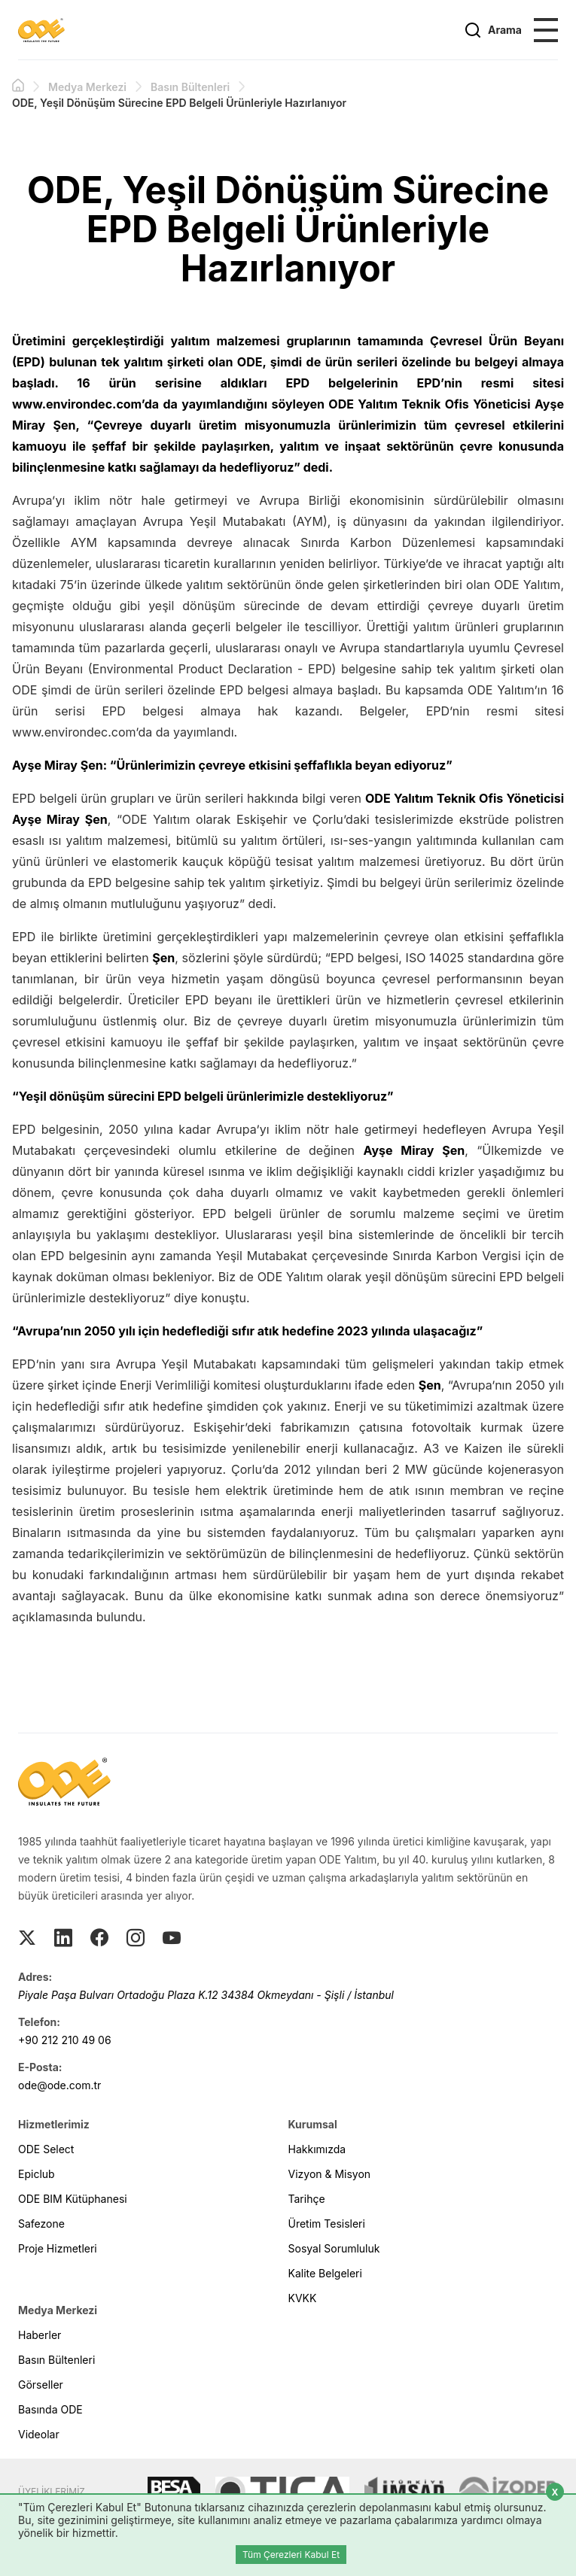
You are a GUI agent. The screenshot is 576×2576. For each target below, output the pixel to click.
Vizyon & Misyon (329, 2173)
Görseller (40, 2384)
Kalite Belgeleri (325, 2273)
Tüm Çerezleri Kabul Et (291, 2554)
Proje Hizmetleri (57, 2248)
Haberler (39, 2334)
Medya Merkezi (87, 86)
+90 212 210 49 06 (64, 2040)
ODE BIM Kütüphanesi (72, 2198)
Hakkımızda (317, 2149)
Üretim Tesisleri (326, 2223)
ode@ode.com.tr (59, 2085)
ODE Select (46, 2149)
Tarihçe (306, 2198)
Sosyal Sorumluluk (334, 2248)
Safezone (41, 2223)
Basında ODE (50, 2409)
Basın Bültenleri (190, 86)
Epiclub (36, 2173)
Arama (493, 30)
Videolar (38, 2434)
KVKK (302, 2298)
